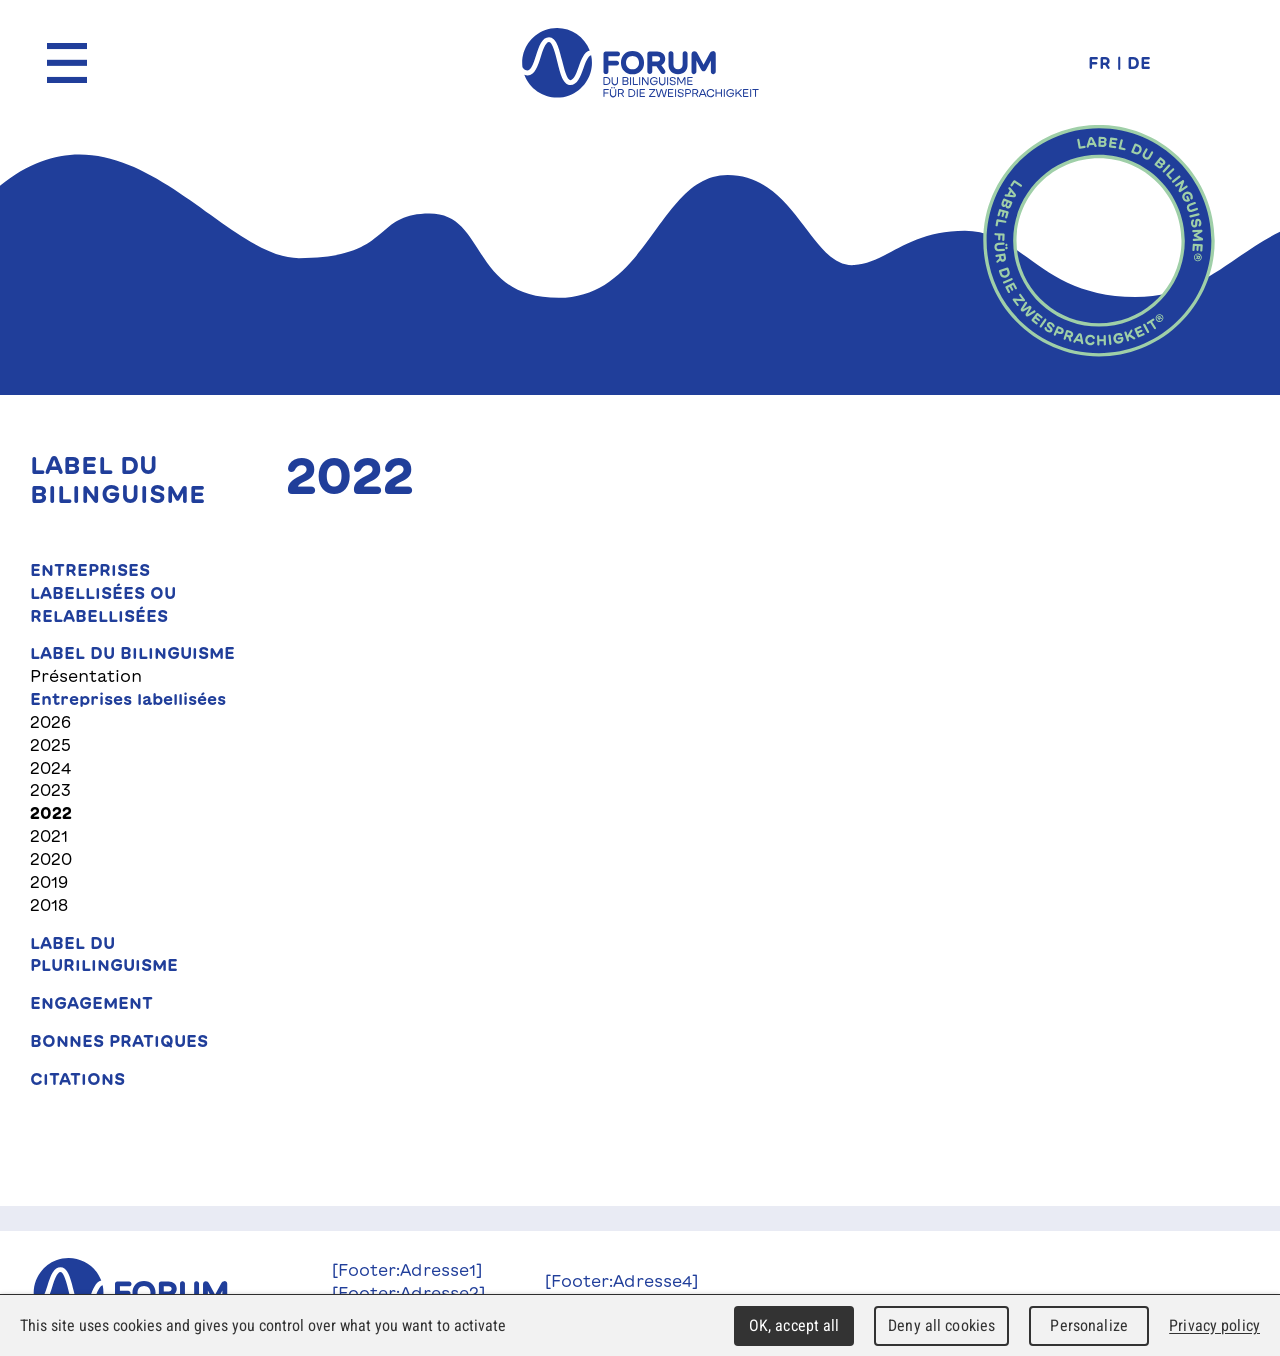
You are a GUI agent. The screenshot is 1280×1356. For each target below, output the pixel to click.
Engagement (91, 1003)
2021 (49, 836)
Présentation (86, 676)
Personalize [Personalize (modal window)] (1088, 1325)
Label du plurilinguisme (104, 954)
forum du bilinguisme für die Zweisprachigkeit (640, 63)
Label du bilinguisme (132, 653)
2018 (49, 905)
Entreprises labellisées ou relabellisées (103, 593)
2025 (50, 745)
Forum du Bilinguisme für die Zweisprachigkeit (152, 1293)
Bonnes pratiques (119, 1041)
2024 (50, 768)
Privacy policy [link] (1214, 1325)
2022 (51, 813)
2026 (50, 722)
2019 (49, 882)
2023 (50, 790)
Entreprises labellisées (128, 699)
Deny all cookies (941, 1325)
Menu (67, 63)
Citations (77, 1079)
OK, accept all (794, 1325)
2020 (51, 859)
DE (1139, 62)
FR (1099, 62)
